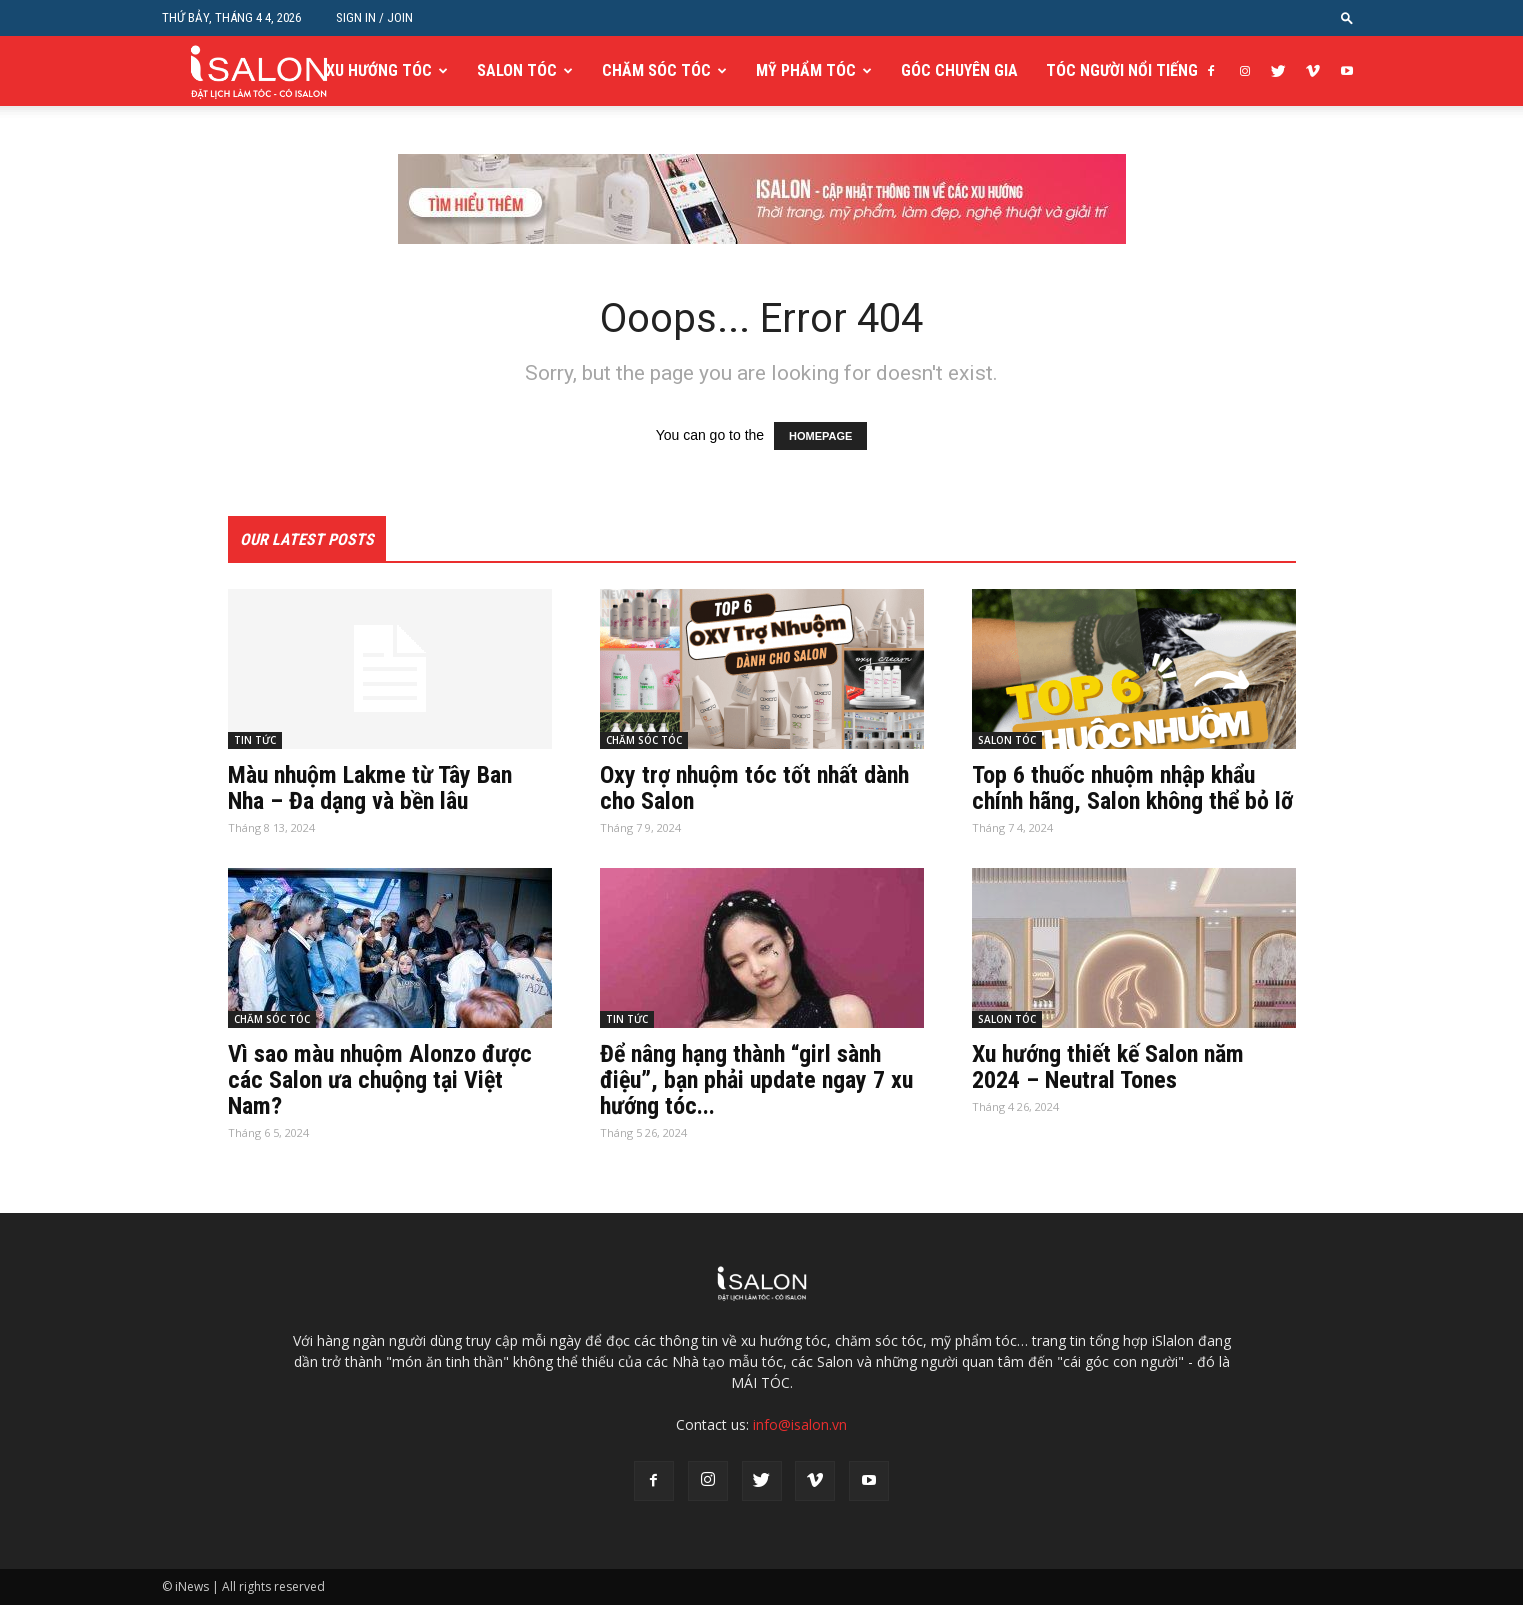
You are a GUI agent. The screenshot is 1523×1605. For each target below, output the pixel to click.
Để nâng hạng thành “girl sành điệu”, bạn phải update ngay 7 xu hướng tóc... (756, 1080)
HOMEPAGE (820, 436)
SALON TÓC (517, 70)
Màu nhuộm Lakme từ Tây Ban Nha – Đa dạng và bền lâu (370, 788)
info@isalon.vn (800, 1424)
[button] (1347, 17)
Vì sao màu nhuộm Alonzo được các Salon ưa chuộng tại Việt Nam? (380, 1080)
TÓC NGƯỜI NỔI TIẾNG (1122, 70)
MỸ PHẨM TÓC (806, 70)
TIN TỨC (255, 740)
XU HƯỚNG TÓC (379, 70)
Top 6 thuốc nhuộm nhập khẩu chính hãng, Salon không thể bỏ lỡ (1132, 788)
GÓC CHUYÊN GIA (959, 70)
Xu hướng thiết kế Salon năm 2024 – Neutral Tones (1108, 1067)
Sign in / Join (374, 17)
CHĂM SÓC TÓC (656, 70)
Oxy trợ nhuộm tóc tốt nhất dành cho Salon (754, 788)
